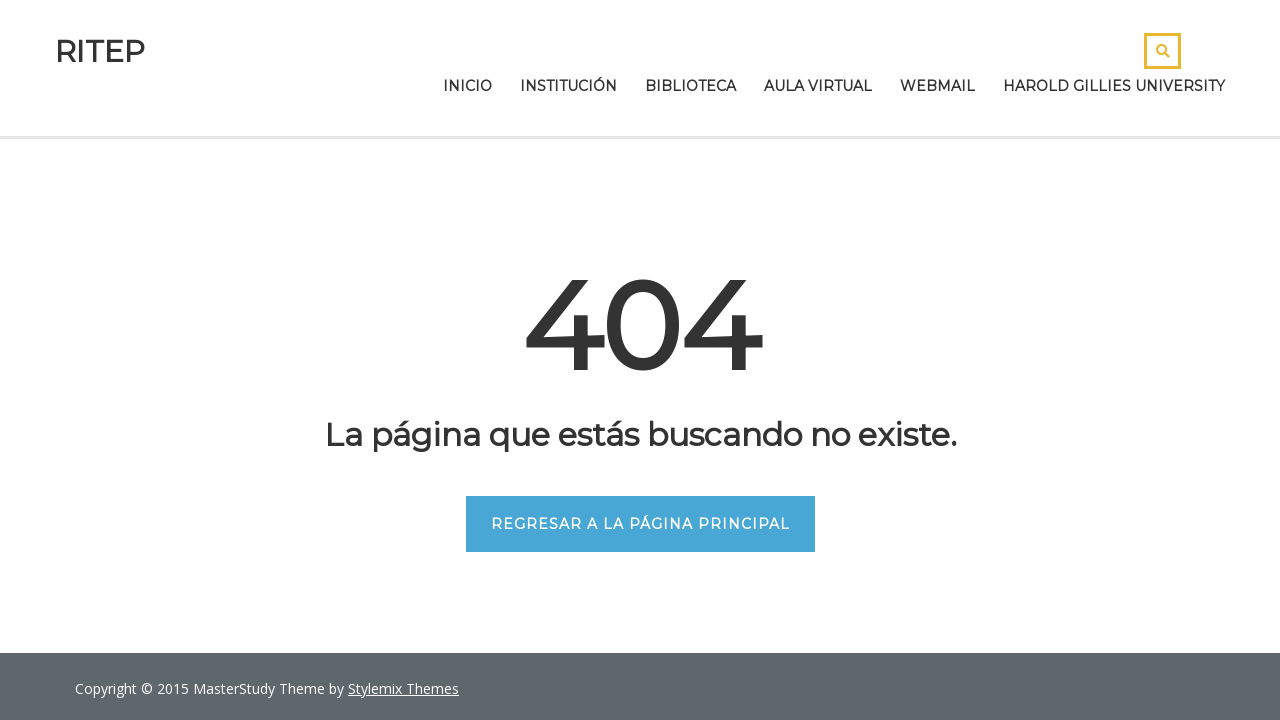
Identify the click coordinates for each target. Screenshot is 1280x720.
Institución (568, 86)
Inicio (467, 86)
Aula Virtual (818, 86)
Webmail (937, 86)
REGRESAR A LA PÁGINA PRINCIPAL (640, 524)
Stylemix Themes (403, 688)
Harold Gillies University (1114, 86)
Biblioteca (690, 86)
